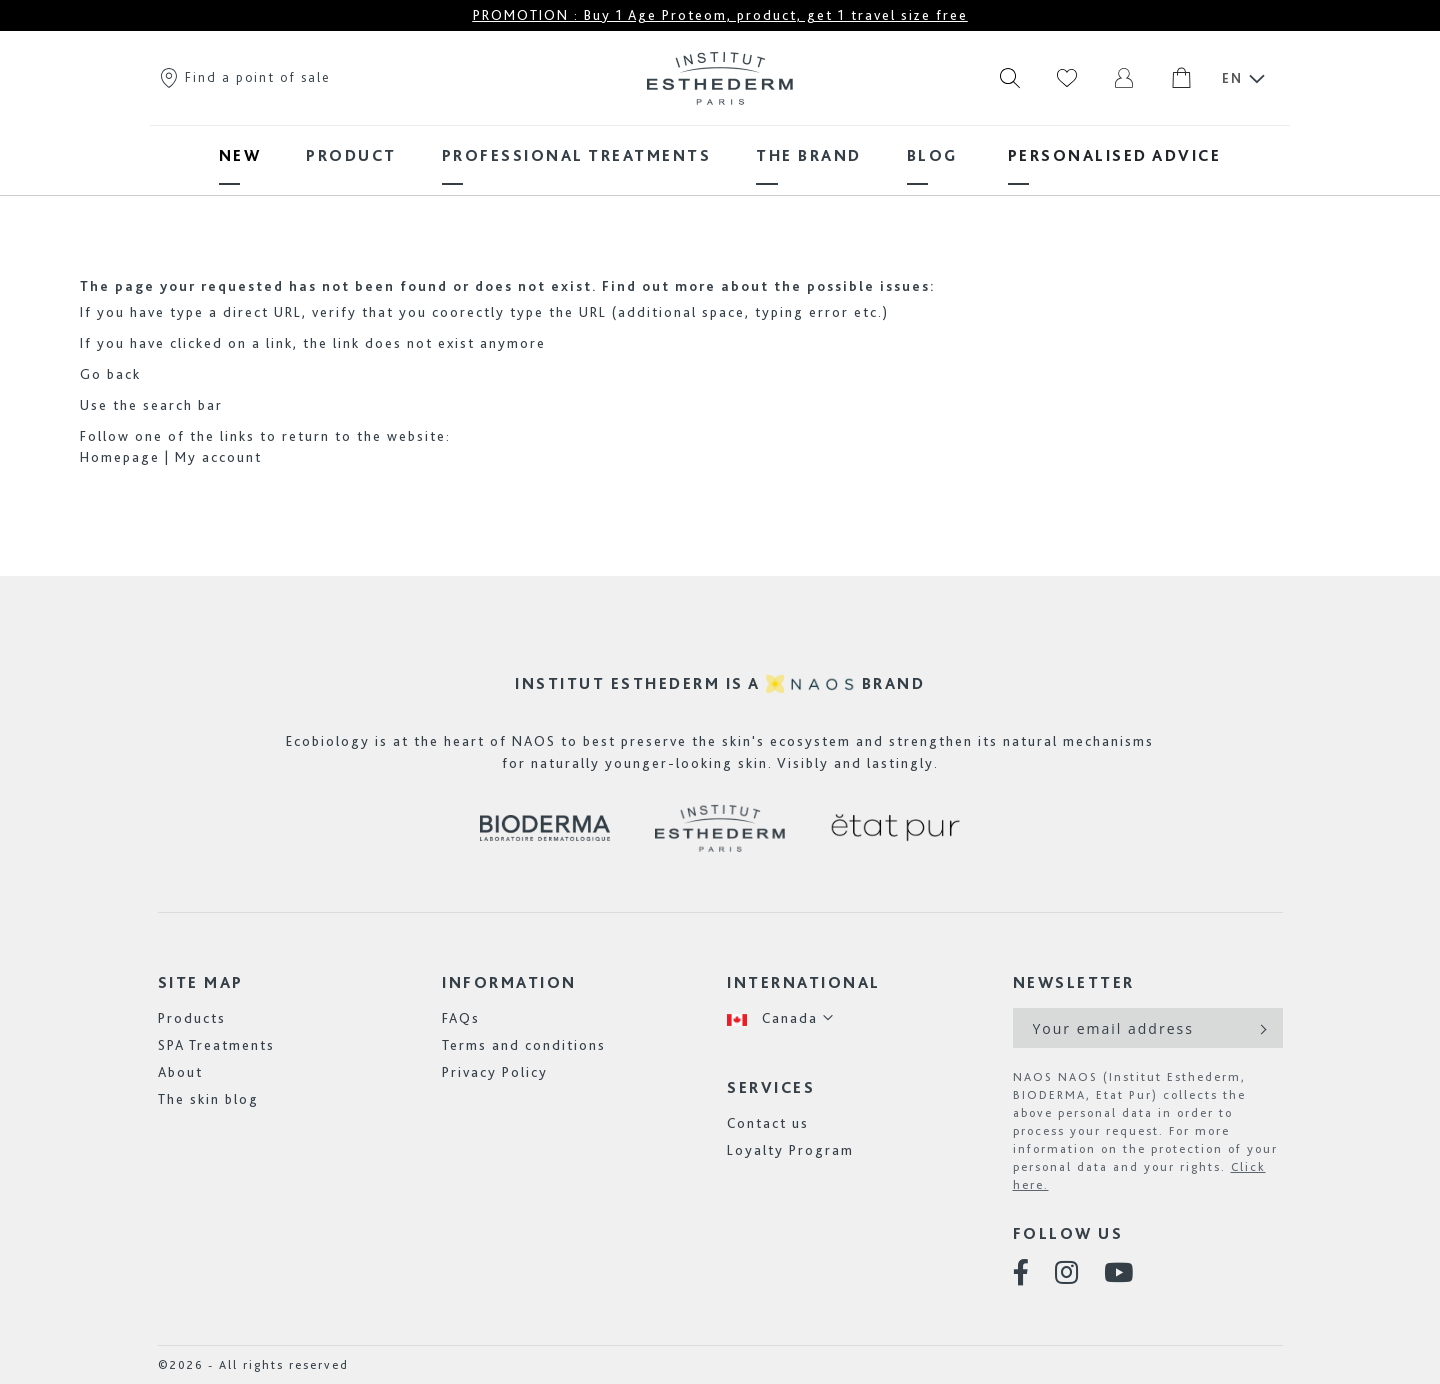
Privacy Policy (495, 1072)
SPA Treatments (216, 1045)
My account (218, 457)
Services (771, 1087)
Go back (110, 374)
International (804, 982)
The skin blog (208, 1099)
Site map (201, 982)
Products (192, 1018)
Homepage (120, 457)
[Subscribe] (1261, 1028)
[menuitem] (240, 155)
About (180, 1072)
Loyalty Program (790, 1150)
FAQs (461, 1018)
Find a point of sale (244, 77)
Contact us (768, 1123)
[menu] (720, 155)
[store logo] (720, 78)
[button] (781, 1018)
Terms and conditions (524, 1045)
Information (509, 982)
